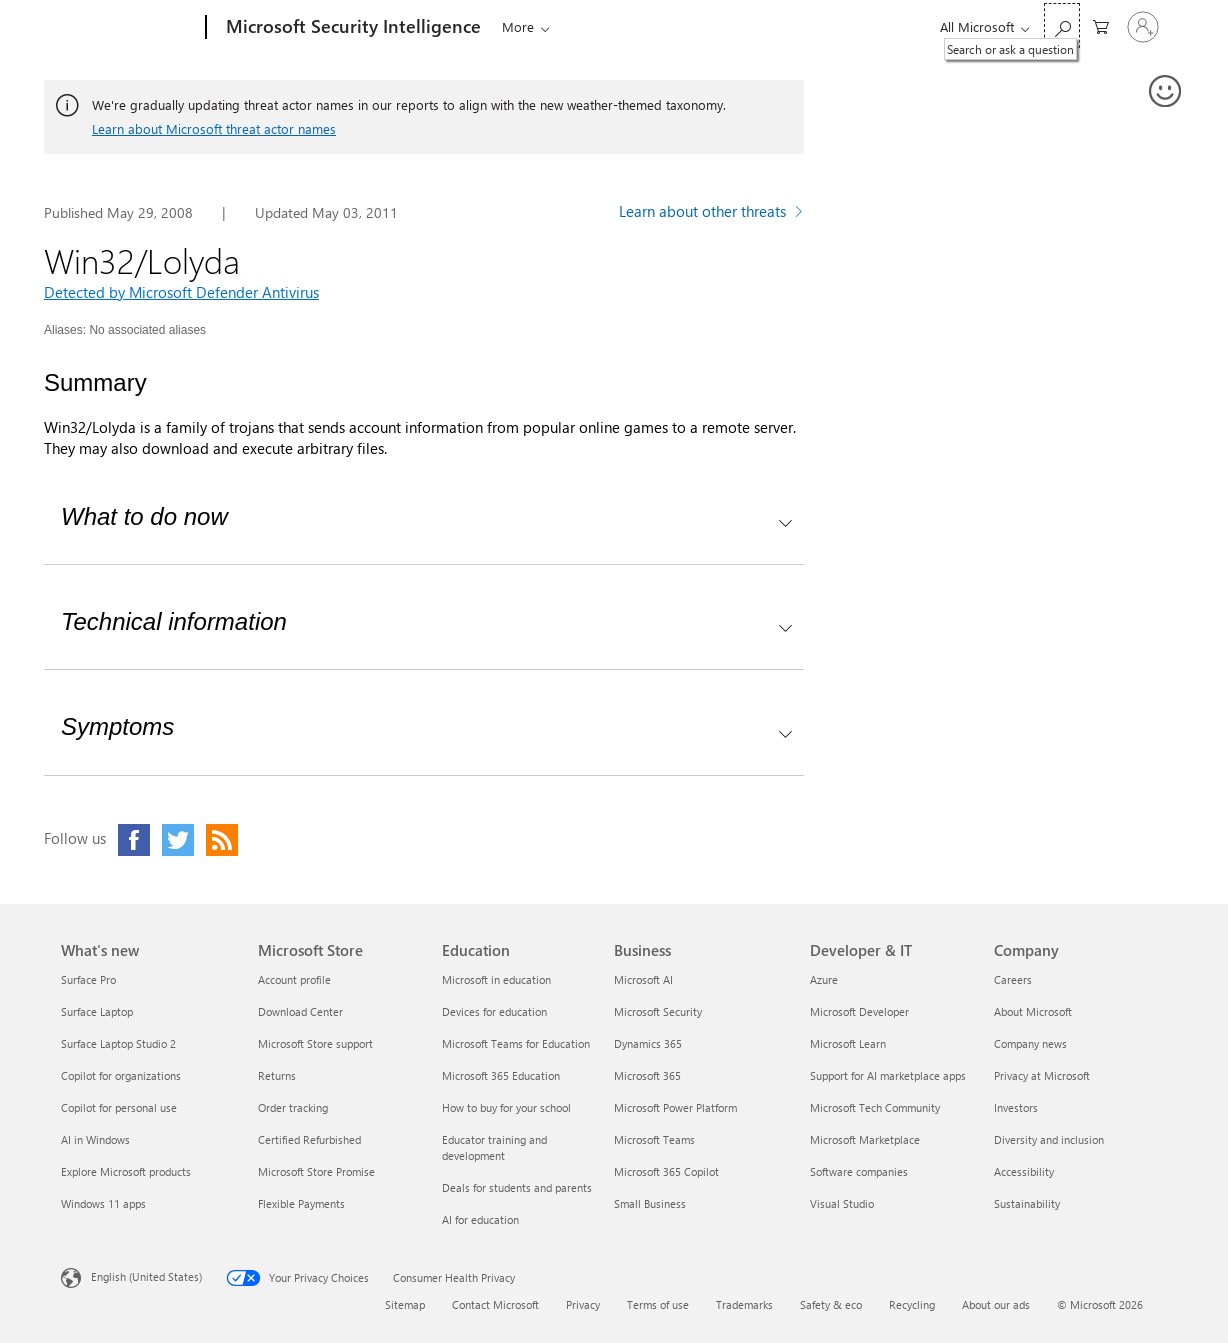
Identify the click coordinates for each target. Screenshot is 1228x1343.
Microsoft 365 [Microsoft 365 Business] (647, 1075)
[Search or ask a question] (1062, 25)
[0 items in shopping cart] (1101, 25)
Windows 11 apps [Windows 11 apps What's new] (103, 1203)
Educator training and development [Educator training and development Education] (494, 1147)
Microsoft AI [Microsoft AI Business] (643, 979)
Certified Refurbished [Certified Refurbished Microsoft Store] (309, 1139)
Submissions (760, 26)
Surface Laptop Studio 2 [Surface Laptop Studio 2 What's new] (118, 1043)
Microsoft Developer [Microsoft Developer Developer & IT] (859, 1011)
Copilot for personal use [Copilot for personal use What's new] (119, 1107)
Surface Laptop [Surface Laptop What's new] (97, 1011)
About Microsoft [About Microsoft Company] (1033, 1011)
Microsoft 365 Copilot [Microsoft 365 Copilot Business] (666, 1171)
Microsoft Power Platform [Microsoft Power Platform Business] (675, 1107)
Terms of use (658, 1304)
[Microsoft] (129, 28)
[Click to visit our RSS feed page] (222, 840)
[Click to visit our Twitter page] (178, 840)
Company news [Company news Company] (1030, 1043)
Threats (519, 26)
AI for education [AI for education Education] (480, 1219)
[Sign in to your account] (1143, 27)
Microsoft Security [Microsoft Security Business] (658, 1011)
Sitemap (405, 1304)
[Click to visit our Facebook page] (134, 840)
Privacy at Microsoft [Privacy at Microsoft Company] (1042, 1075)
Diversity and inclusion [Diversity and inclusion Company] (1049, 1139)
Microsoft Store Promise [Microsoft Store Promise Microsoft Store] (316, 1171)
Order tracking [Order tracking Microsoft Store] (293, 1107)
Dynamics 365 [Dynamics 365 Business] (648, 1043)
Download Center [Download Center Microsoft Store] (300, 1011)
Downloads (653, 26)
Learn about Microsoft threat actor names (214, 128)
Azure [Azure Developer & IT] (824, 979)
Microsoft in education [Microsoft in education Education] (496, 979)
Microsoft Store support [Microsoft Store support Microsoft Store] (315, 1043)
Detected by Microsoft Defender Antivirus (181, 292)
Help (847, 26)
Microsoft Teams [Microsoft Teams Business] (654, 1139)
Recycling (912, 1304)
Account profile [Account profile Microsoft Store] (294, 979)
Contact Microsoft (495, 1304)
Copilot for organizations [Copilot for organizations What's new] (121, 1075)
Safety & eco (831, 1304)
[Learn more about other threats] (711, 214)
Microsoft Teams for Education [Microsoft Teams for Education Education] (516, 1043)
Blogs (579, 26)
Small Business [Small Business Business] (650, 1203)
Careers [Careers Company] (1013, 979)
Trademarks (744, 1304)
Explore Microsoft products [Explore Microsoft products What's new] (126, 1171)
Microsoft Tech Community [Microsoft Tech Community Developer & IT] (875, 1107)
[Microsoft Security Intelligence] (351, 28)
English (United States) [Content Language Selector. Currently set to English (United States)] (146, 1276)
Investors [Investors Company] (1016, 1107)
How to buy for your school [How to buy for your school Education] (506, 1107)
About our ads (996, 1304)
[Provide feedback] (1166, 92)
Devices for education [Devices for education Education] (494, 1011)
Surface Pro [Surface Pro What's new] (88, 979)
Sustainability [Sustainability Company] (1027, 1203)
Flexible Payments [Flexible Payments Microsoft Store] (301, 1203)
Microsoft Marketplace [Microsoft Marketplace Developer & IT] (865, 1139)
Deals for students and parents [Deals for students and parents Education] (517, 1187)
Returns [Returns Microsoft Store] (277, 1075)
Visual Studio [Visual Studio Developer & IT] (842, 1203)
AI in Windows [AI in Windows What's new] (95, 1139)
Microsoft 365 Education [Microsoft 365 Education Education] (501, 1075)
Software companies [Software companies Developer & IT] (859, 1171)
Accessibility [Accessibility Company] (1024, 1171)
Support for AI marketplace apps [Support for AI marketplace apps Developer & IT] (888, 1075)
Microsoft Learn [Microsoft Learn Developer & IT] (848, 1043)
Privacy (583, 1304)
